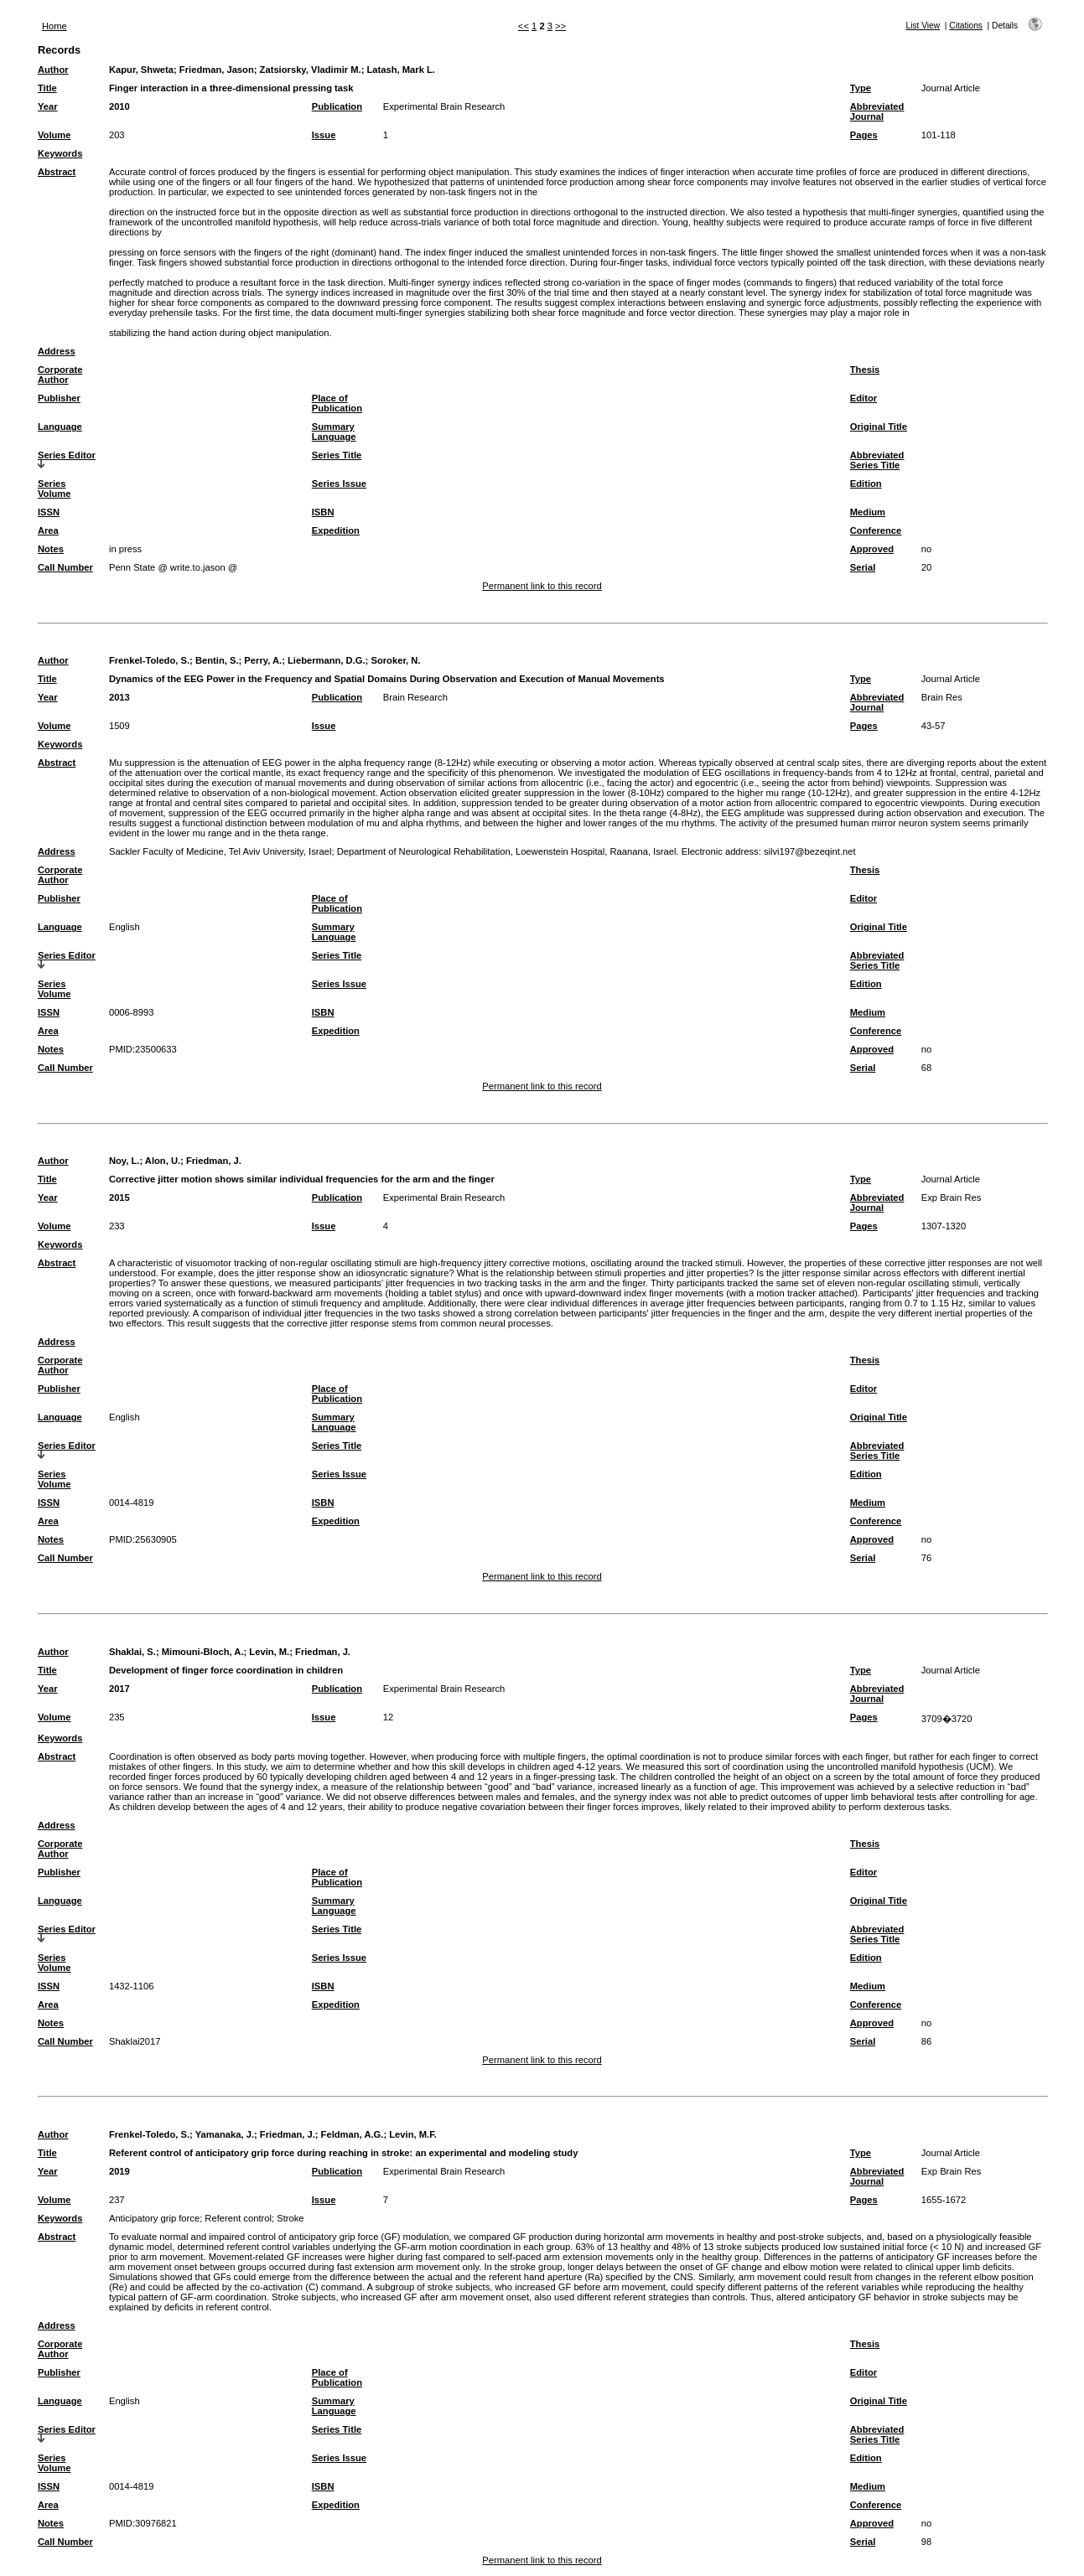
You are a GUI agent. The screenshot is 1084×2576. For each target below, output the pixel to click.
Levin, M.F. (413, 2134)
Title (47, 88)
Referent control (238, 2218)
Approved (872, 549)
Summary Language (334, 432)
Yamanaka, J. (224, 2134)
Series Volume (54, 488)
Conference (876, 530)
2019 (119, 2171)
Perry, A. (263, 660)
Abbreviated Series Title (877, 460)
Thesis (864, 370)
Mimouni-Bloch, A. (203, 1652)
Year (48, 106)
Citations (966, 25)
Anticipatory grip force (154, 2218)
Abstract (56, 172)
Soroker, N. (395, 660)
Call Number (65, 567)
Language (60, 427)
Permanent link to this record (541, 586)
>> (560, 26)
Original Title (878, 427)
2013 (119, 697)
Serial (862, 567)
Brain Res (941, 697)
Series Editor (67, 455)
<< (523, 26)
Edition (866, 483)
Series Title (337, 455)
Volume (54, 135)
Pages (864, 135)
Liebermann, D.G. (327, 660)
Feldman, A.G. (352, 2134)
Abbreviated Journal (877, 111)
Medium (867, 512)
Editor (863, 398)
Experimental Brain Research (444, 106)
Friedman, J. (213, 1161)
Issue (324, 135)
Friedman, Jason (216, 70)
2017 (119, 1689)
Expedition (336, 530)
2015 (119, 1197)
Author (53, 70)
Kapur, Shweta (141, 70)
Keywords (60, 153)
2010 (119, 106)
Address (56, 351)
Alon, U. (162, 1161)
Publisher (59, 398)
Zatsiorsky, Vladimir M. (310, 70)
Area (48, 530)
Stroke (290, 2218)
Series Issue (339, 483)
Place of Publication (337, 403)
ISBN (323, 512)
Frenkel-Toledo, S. (149, 660)
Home (54, 26)
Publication (337, 106)
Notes (51, 549)
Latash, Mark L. (400, 70)
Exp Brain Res (951, 1197)
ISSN (49, 512)
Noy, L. (124, 1161)
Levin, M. (269, 1652)
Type (860, 88)
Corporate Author (60, 375)
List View (923, 25)
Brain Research (415, 697)
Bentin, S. (217, 660)
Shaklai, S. (132, 1652)
